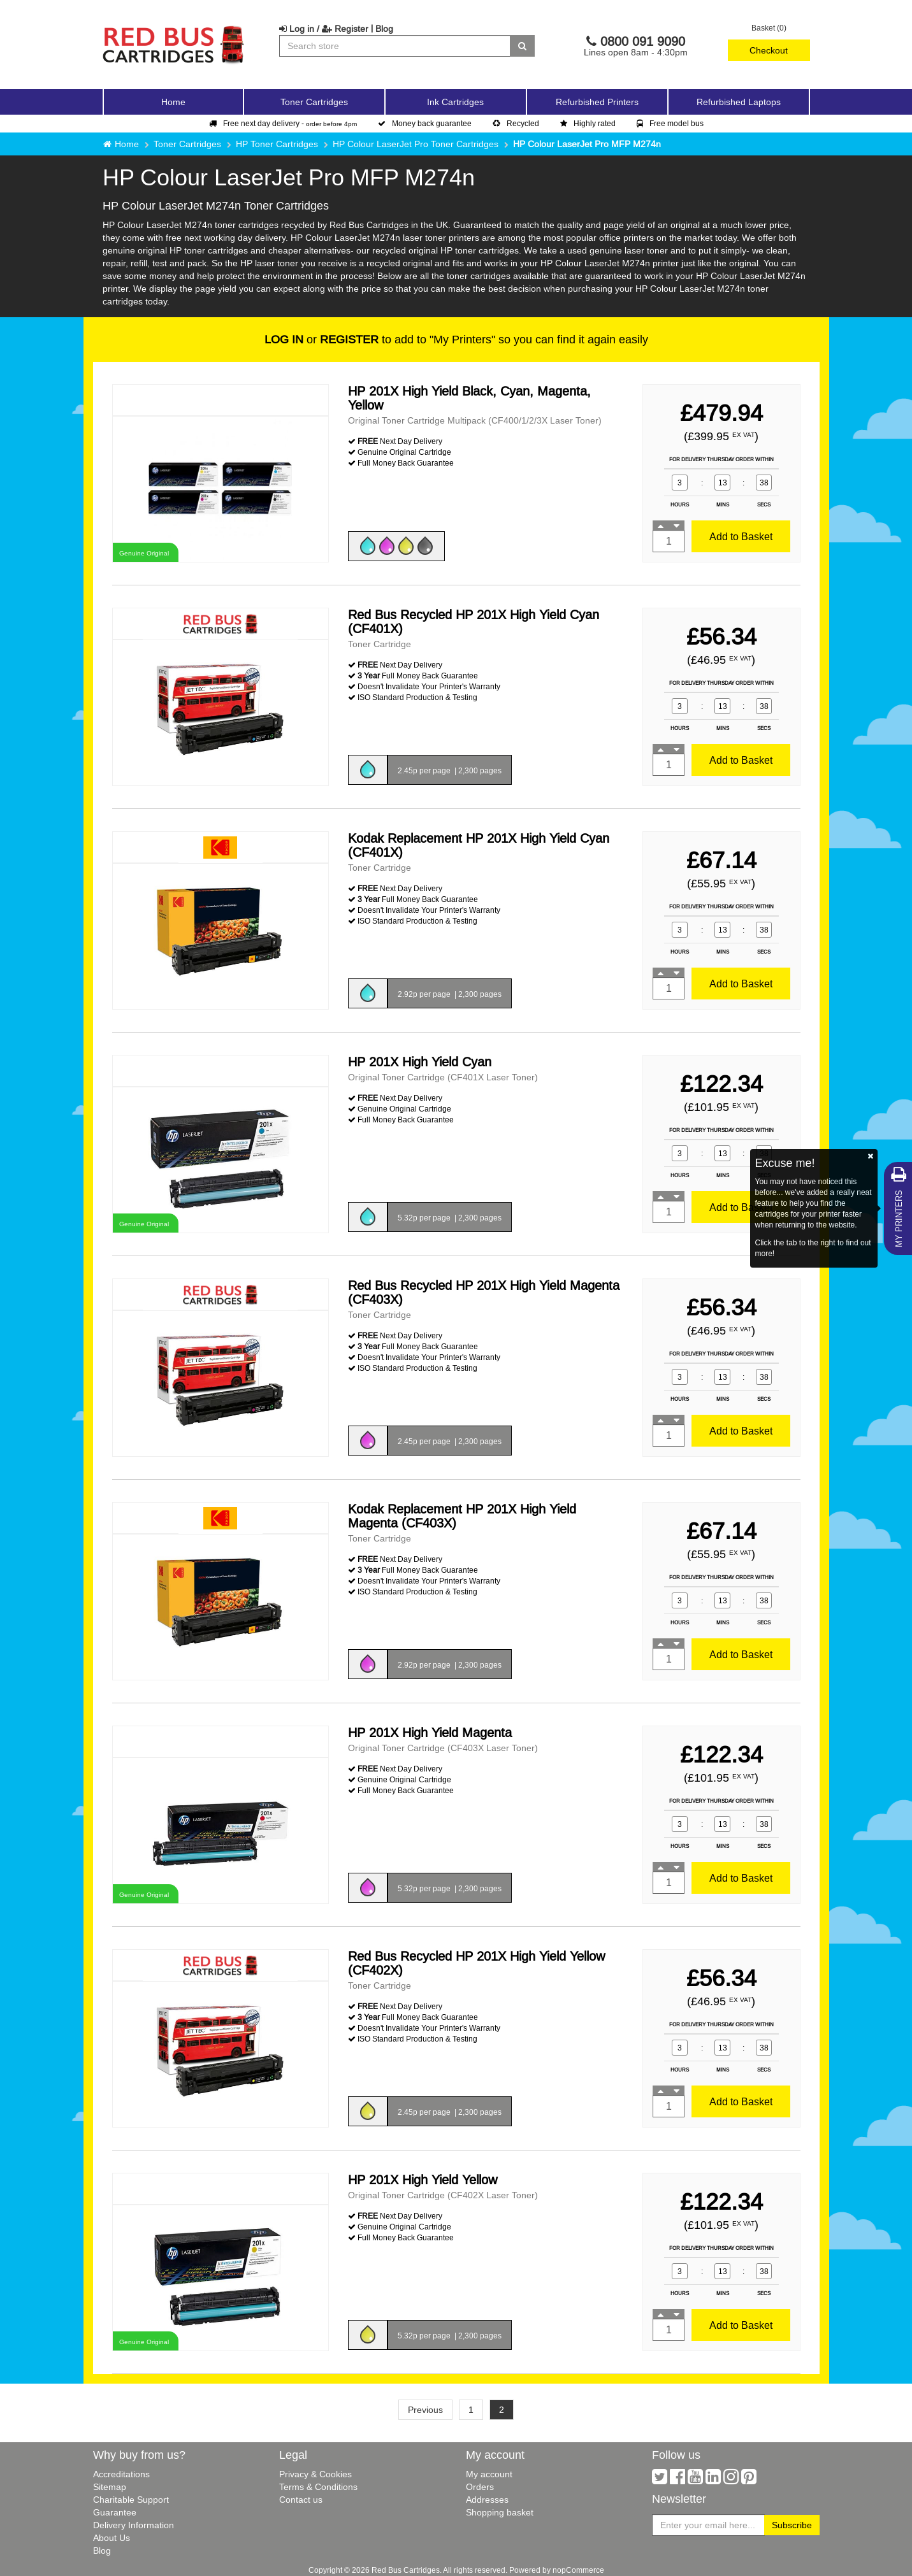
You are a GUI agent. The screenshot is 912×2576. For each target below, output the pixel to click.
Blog (384, 29)
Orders (480, 2487)
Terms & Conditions (318, 2487)
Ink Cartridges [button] (455, 102)
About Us (111, 2538)
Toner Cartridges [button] (314, 102)
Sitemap (109, 2487)
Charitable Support (131, 2499)
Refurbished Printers (597, 102)
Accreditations (121, 2474)
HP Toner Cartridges (277, 144)
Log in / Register (323, 29)
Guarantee (114, 2512)
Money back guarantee (425, 123)
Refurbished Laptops (739, 102)
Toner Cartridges (187, 144)
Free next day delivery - (283, 123)
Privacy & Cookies (315, 2474)
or (321, 339)
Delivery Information (133, 2525)
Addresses (487, 2499)
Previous (425, 2410)
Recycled (516, 123)
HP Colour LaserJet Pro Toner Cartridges (415, 144)
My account (489, 2474)
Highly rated (588, 123)
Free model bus (670, 123)
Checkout (768, 50)
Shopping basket (499, 2512)
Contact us (300, 2499)
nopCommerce (578, 2570)
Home (173, 102)
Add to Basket (740, 536)
